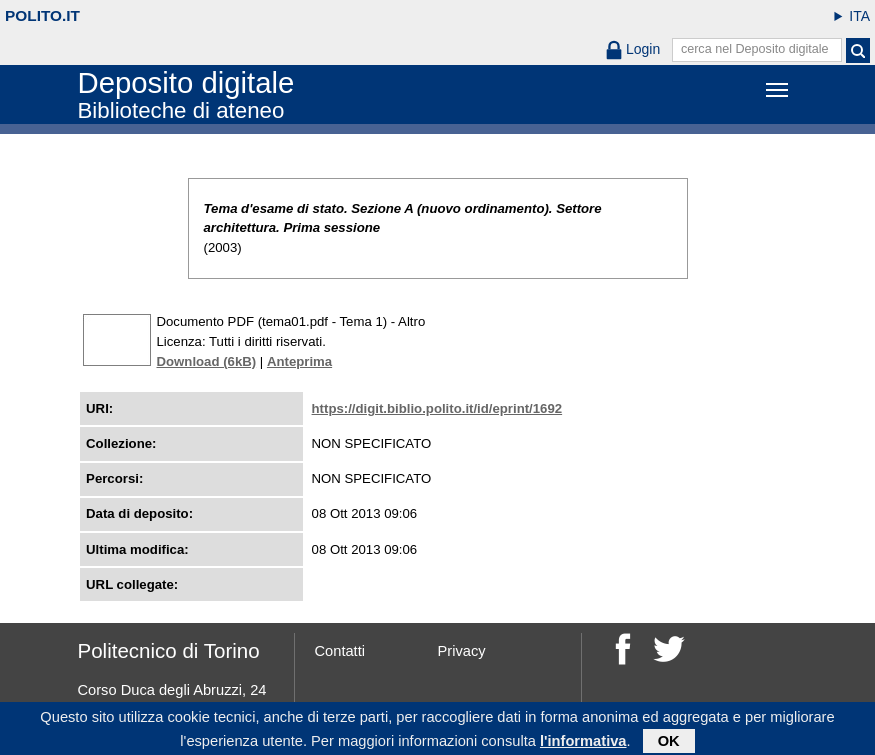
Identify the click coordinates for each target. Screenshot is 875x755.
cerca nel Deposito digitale (755, 49)
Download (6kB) (207, 361)
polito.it (42, 15)
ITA (859, 16)
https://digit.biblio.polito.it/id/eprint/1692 (437, 408)
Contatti (340, 651)
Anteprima (299, 361)
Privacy (462, 651)
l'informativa (583, 743)
